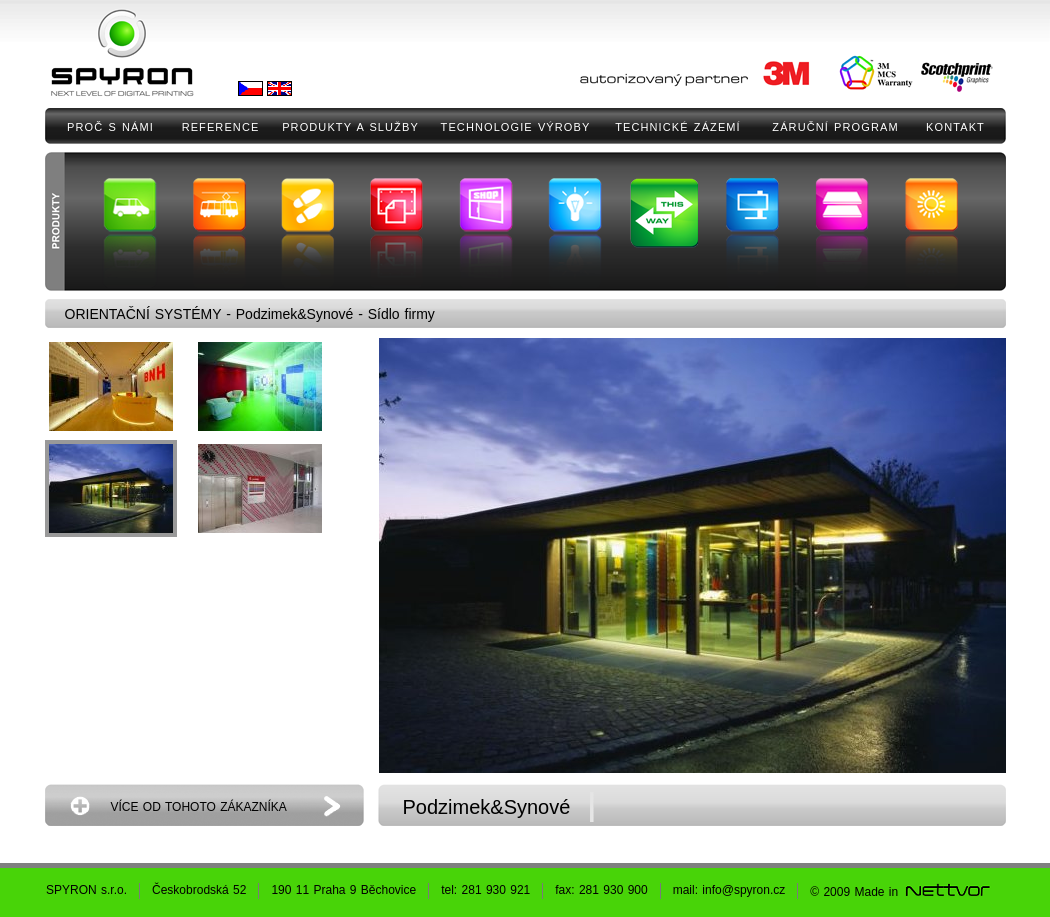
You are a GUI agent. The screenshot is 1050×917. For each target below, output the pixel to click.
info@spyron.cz (743, 890)
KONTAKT (955, 127)
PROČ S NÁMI (110, 127)
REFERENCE (221, 127)
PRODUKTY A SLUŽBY (350, 127)
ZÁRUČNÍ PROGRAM (835, 127)
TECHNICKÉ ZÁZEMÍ (678, 127)
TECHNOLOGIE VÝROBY (516, 127)
